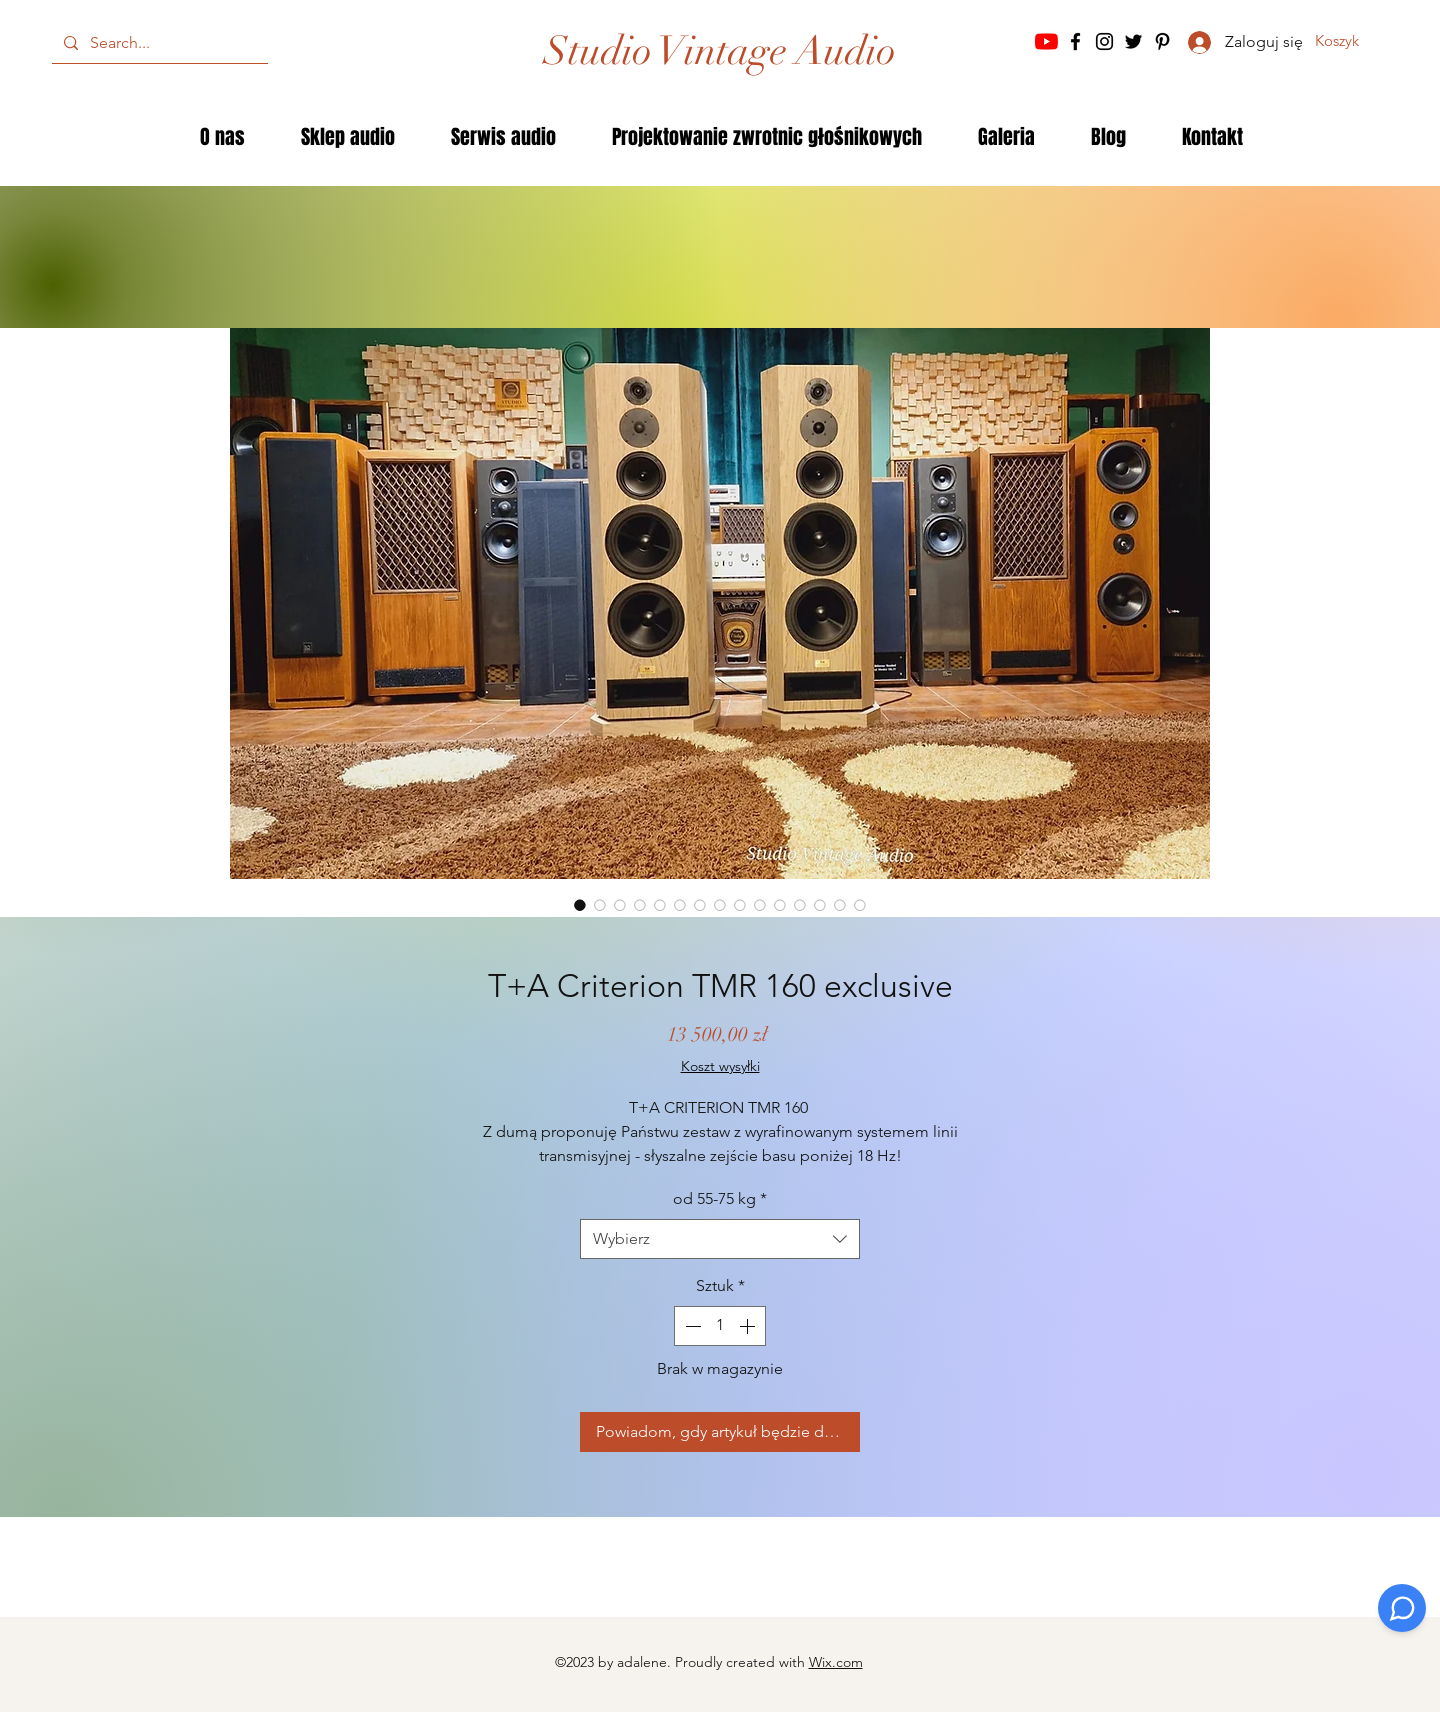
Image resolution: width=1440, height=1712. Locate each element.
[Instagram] (1104, 41)
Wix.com (836, 1662)
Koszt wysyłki (720, 1066)
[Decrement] (691, 1326)
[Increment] (749, 1326)
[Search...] (158, 43)
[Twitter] (1133, 41)
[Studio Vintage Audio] (720, 51)
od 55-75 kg (720, 1198)
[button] (1352, 41)
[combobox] (720, 1239)
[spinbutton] (720, 1326)
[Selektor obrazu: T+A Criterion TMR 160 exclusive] (580, 905)
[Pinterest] (1162, 41)
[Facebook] (1075, 41)
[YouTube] (1046, 41)
